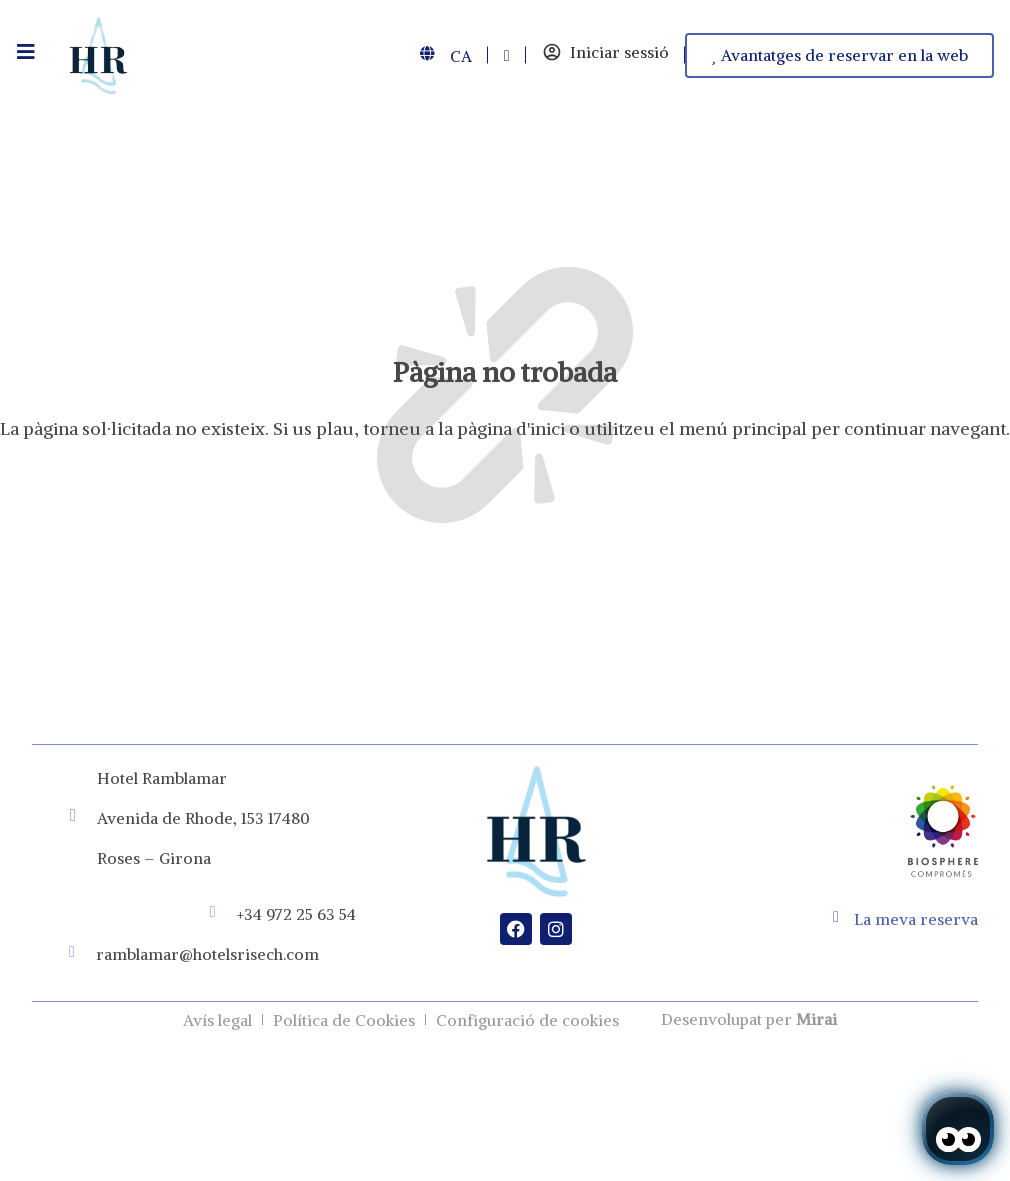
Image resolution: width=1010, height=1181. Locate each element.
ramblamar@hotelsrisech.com (207, 954)
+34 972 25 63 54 (296, 914)
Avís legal (217, 1020)
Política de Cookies (344, 1020)
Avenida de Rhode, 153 (180, 818)
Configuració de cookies (527, 1020)
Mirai (816, 1019)
